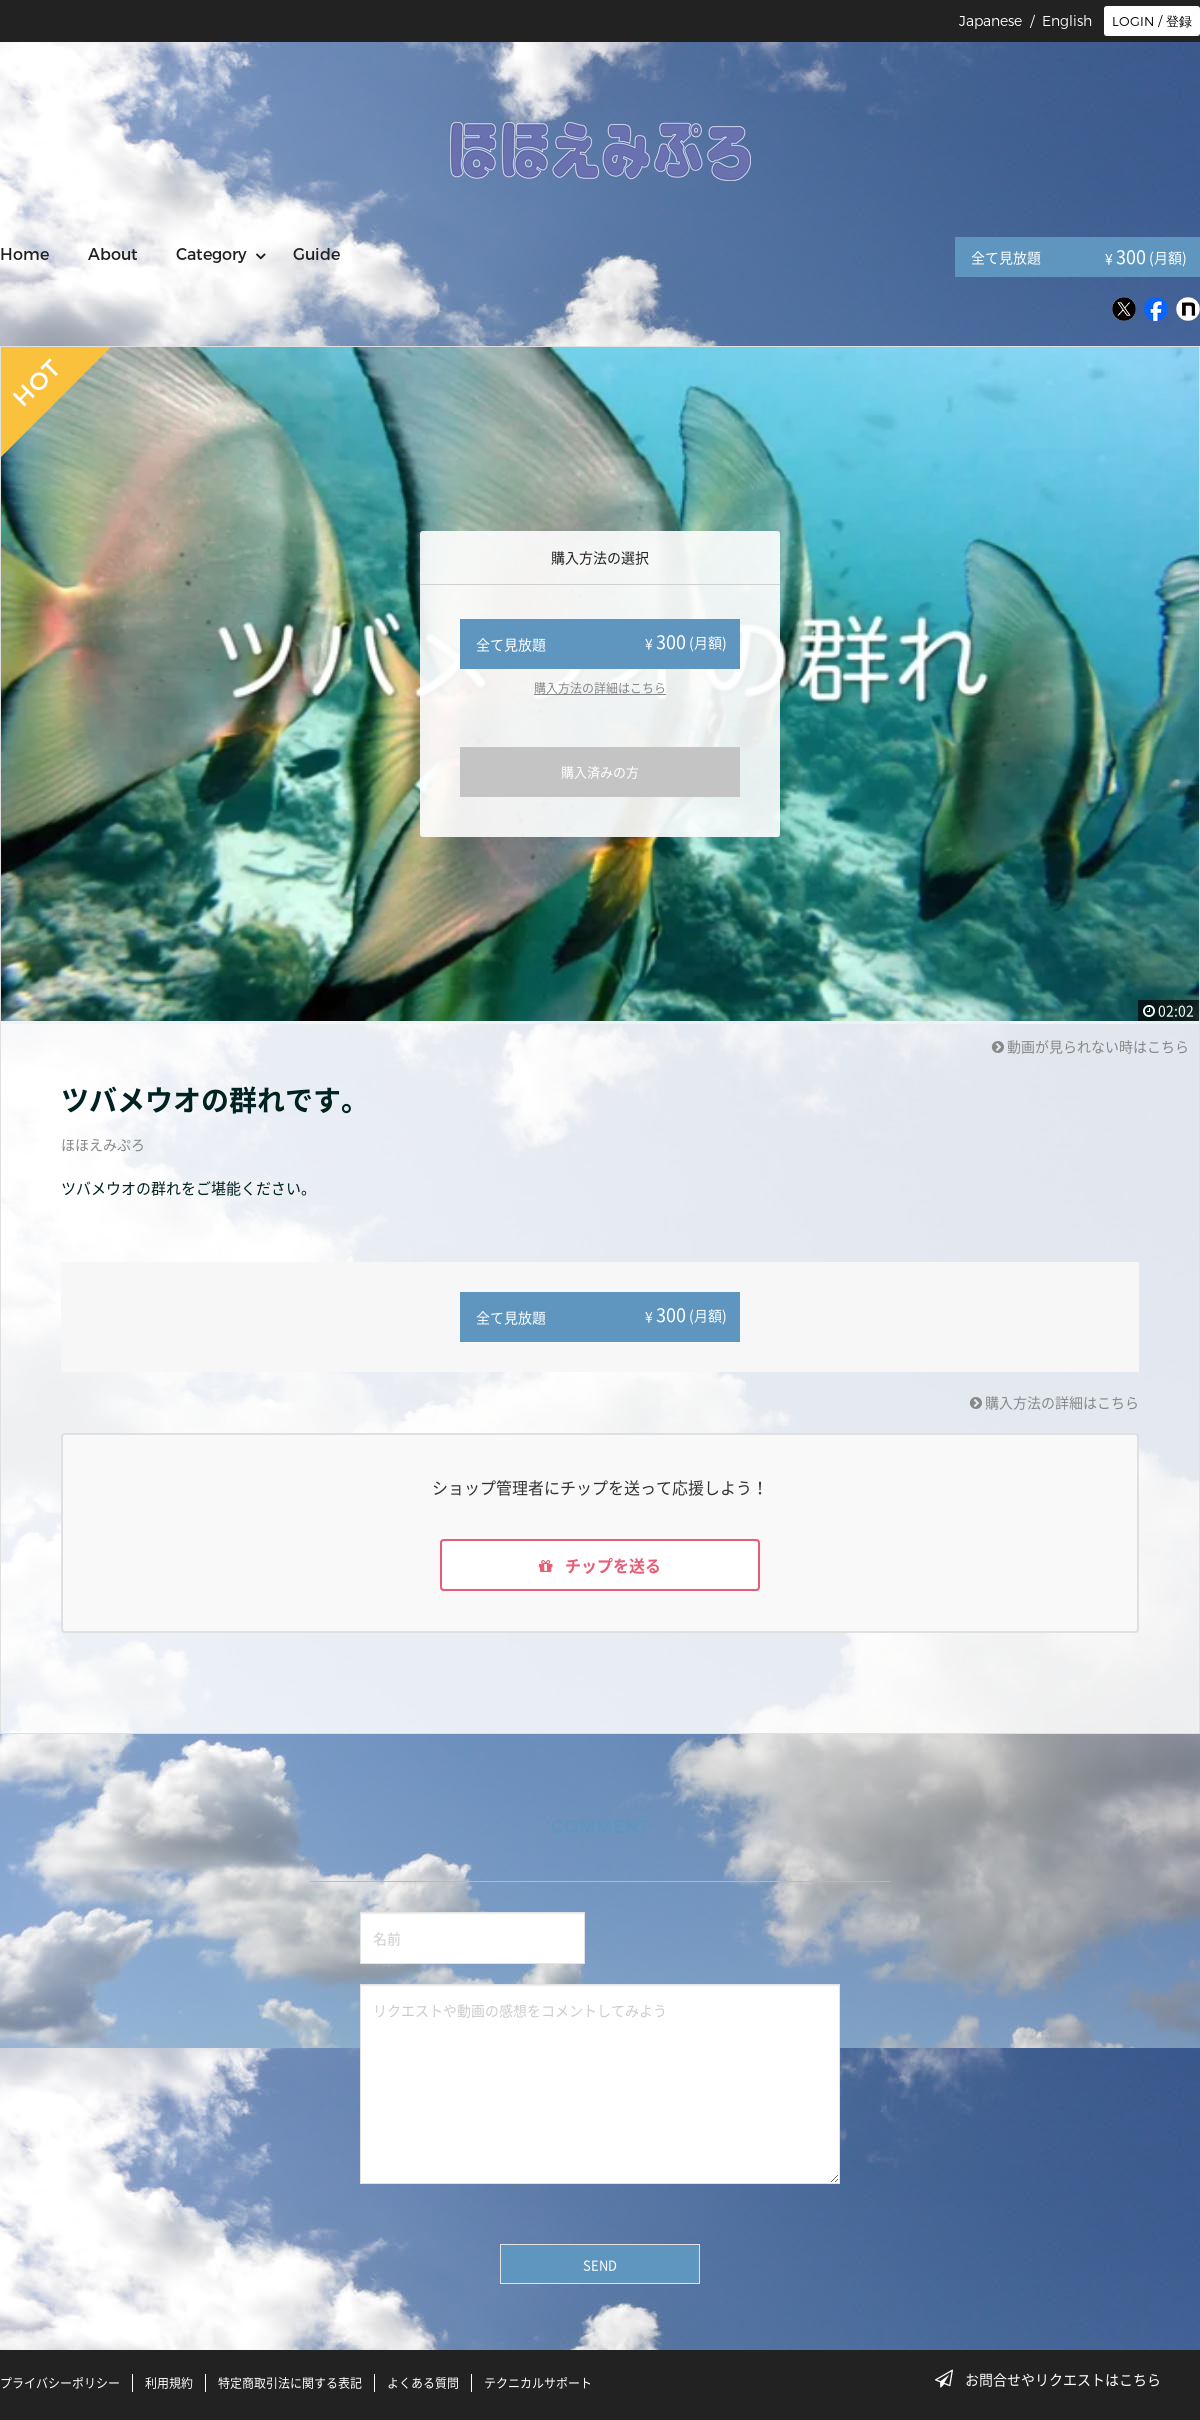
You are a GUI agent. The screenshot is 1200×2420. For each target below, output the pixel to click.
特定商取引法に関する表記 (290, 2383)
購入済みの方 (600, 771)
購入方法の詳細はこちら (600, 688)
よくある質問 (423, 2383)
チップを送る (600, 1565)
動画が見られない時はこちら (1090, 1046)
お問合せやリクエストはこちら (1054, 2379)
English (1067, 21)
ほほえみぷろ (103, 1144)
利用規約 (169, 2383)
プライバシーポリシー (60, 2383)
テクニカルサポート (538, 2383)
